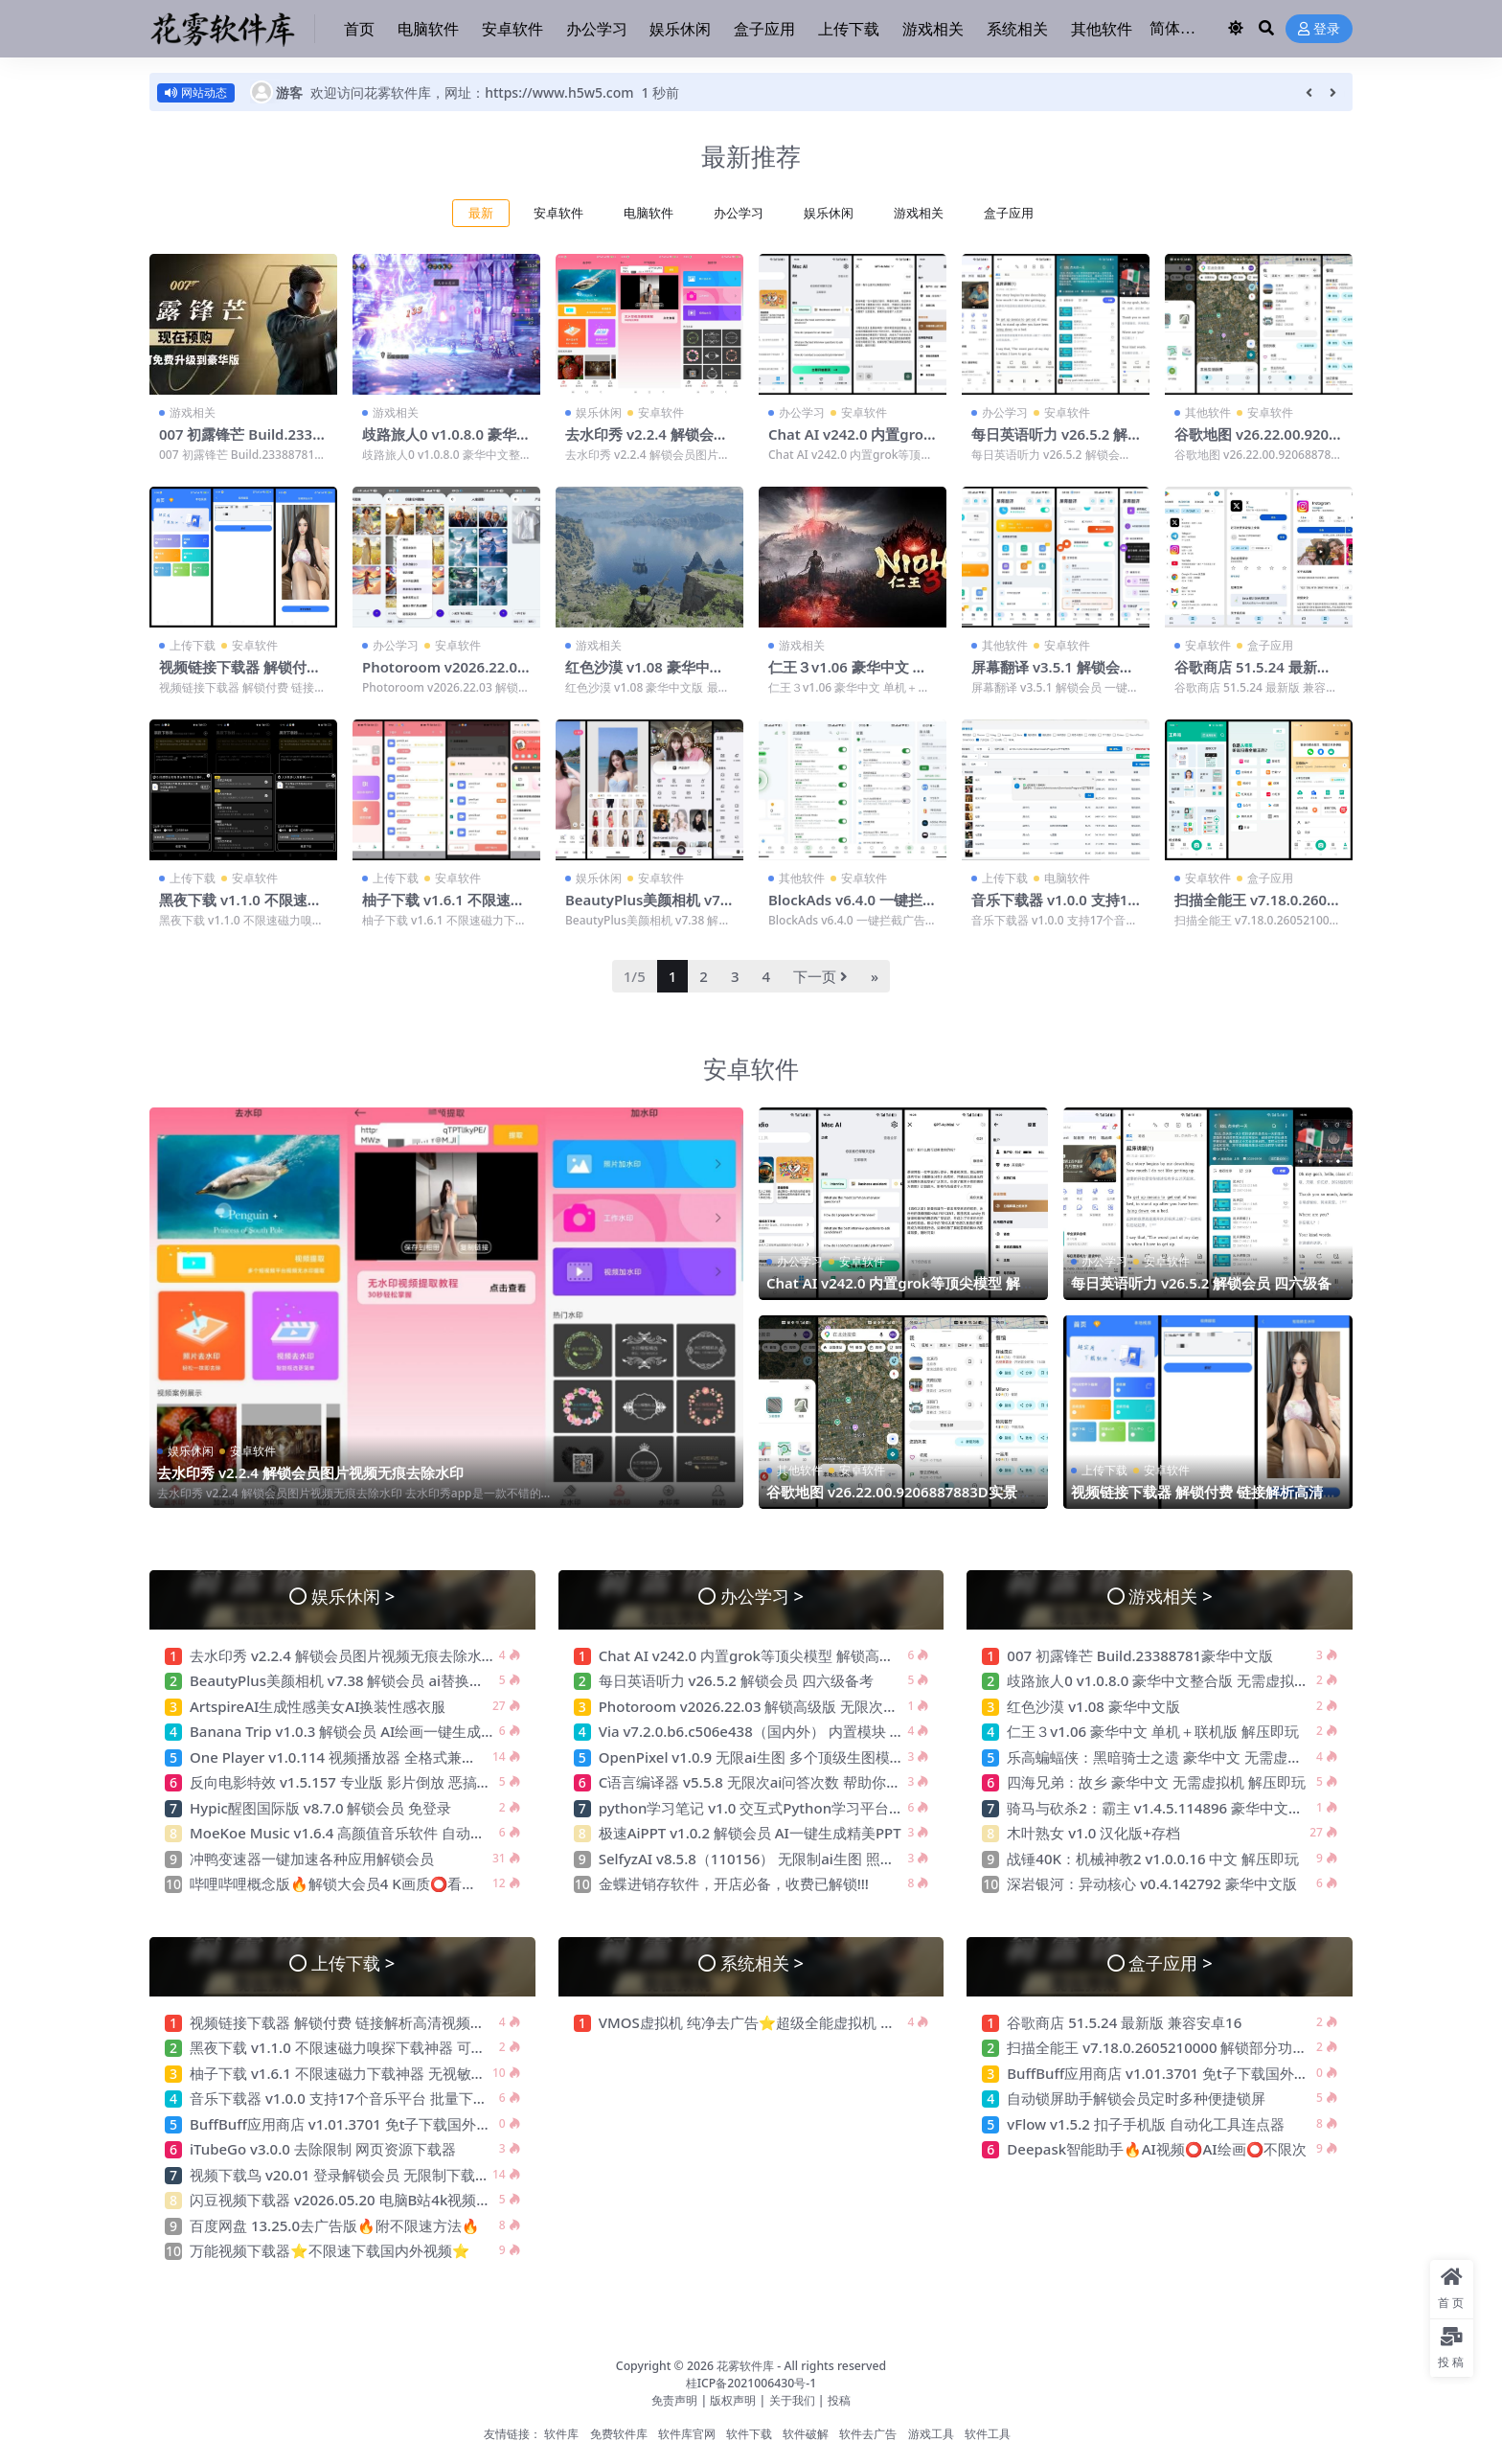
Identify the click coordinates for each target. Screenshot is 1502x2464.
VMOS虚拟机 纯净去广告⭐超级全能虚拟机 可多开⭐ (770, 2020)
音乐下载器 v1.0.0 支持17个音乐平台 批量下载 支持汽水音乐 (384, 2096)
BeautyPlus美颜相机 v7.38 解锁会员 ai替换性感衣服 (360, 1678)
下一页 (820, 974)
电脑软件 (648, 213)
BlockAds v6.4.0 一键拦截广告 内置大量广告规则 (849, 907)
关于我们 (793, 2398)
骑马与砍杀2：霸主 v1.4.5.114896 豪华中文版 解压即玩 (1185, 1805)
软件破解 (806, 2432)
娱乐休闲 (828, 213)
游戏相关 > (1170, 1594)
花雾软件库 (745, 2364)
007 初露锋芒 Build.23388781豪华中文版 (241, 442)
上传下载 (193, 644)
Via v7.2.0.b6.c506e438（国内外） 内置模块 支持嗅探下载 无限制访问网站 (840, 1729)
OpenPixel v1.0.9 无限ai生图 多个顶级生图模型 (751, 1755)
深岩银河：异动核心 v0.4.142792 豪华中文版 (1152, 1881)
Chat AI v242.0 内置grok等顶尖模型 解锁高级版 (851, 442)
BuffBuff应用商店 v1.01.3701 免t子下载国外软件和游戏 (371, 2122)
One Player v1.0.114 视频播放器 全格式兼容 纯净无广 (363, 1755)
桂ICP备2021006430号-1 (751, 2381)
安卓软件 (558, 213)
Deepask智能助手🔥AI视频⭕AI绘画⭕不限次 (1157, 2146)
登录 (1319, 29)
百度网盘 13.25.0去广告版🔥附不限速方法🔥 (334, 2223)
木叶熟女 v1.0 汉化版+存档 (1093, 1830)
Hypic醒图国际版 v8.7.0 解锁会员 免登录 (320, 1805)
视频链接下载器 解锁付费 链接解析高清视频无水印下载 (1204, 1498)
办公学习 (738, 213)
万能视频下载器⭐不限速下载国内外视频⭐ (333, 2248)
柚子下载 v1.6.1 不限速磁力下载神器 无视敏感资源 (444, 907)
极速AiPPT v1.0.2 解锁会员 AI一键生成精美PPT (750, 1830)
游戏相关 (919, 213)
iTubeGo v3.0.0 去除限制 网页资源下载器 (323, 2146)
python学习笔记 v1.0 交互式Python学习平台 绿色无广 (774, 1805)
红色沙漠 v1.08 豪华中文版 (644, 674)
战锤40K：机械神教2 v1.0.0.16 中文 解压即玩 (1153, 1856)
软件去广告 (868, 2432)
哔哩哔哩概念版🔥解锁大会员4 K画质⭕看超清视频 (354, 1881)
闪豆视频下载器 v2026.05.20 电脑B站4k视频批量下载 (362, 2197)
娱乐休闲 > (353, 1594)
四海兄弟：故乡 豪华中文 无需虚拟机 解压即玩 (1156, 1780)
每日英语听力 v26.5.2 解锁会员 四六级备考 (1049, 442)
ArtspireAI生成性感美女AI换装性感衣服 (317, 1704)
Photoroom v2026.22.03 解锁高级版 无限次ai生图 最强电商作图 (806, 1704)
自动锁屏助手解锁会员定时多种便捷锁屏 (1136, 2096)
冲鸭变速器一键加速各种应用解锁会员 (312, 1856)
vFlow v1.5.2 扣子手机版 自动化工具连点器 (1147, 2122)
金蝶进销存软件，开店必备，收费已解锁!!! (734, 1881)
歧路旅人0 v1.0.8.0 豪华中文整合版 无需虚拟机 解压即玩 (1188, 1678)
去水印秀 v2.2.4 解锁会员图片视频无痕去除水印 (647, 442)
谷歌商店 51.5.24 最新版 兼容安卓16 (1253, 674)
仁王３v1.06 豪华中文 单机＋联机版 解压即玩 (847, 674)
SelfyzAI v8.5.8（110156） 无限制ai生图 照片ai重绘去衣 (782, 1856)
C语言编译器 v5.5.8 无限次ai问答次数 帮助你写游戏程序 (779, 1780)
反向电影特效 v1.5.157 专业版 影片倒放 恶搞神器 (348, 1780)
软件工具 (988, 2432)
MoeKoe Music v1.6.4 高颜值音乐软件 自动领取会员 (359, 1830)
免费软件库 (619, 2432)
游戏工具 (931, 2432)
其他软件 (1208, 412)
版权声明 (733, 2398)
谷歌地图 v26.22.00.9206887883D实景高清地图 (1256, 442)
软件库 (561, 2432)
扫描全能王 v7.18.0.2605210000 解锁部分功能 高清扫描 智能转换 (1218, 2045)
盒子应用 (1009, 213)
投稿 (839, 2398)
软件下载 (749, 2432)
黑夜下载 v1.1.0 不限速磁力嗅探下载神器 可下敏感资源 (366, 2045)
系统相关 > (762, 1961)
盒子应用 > (1170, 1961)
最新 (480, 213)
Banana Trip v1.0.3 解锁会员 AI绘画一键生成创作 (350, 1729)
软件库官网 (687, 2432)
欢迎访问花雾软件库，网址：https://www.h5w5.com (471, 92)
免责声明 (674, 2398)
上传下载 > (353, 1961)
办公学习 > (762, 1594)
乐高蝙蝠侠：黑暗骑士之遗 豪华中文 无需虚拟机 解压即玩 (1196, 1755)
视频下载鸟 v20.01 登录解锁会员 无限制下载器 (339, 2172)
